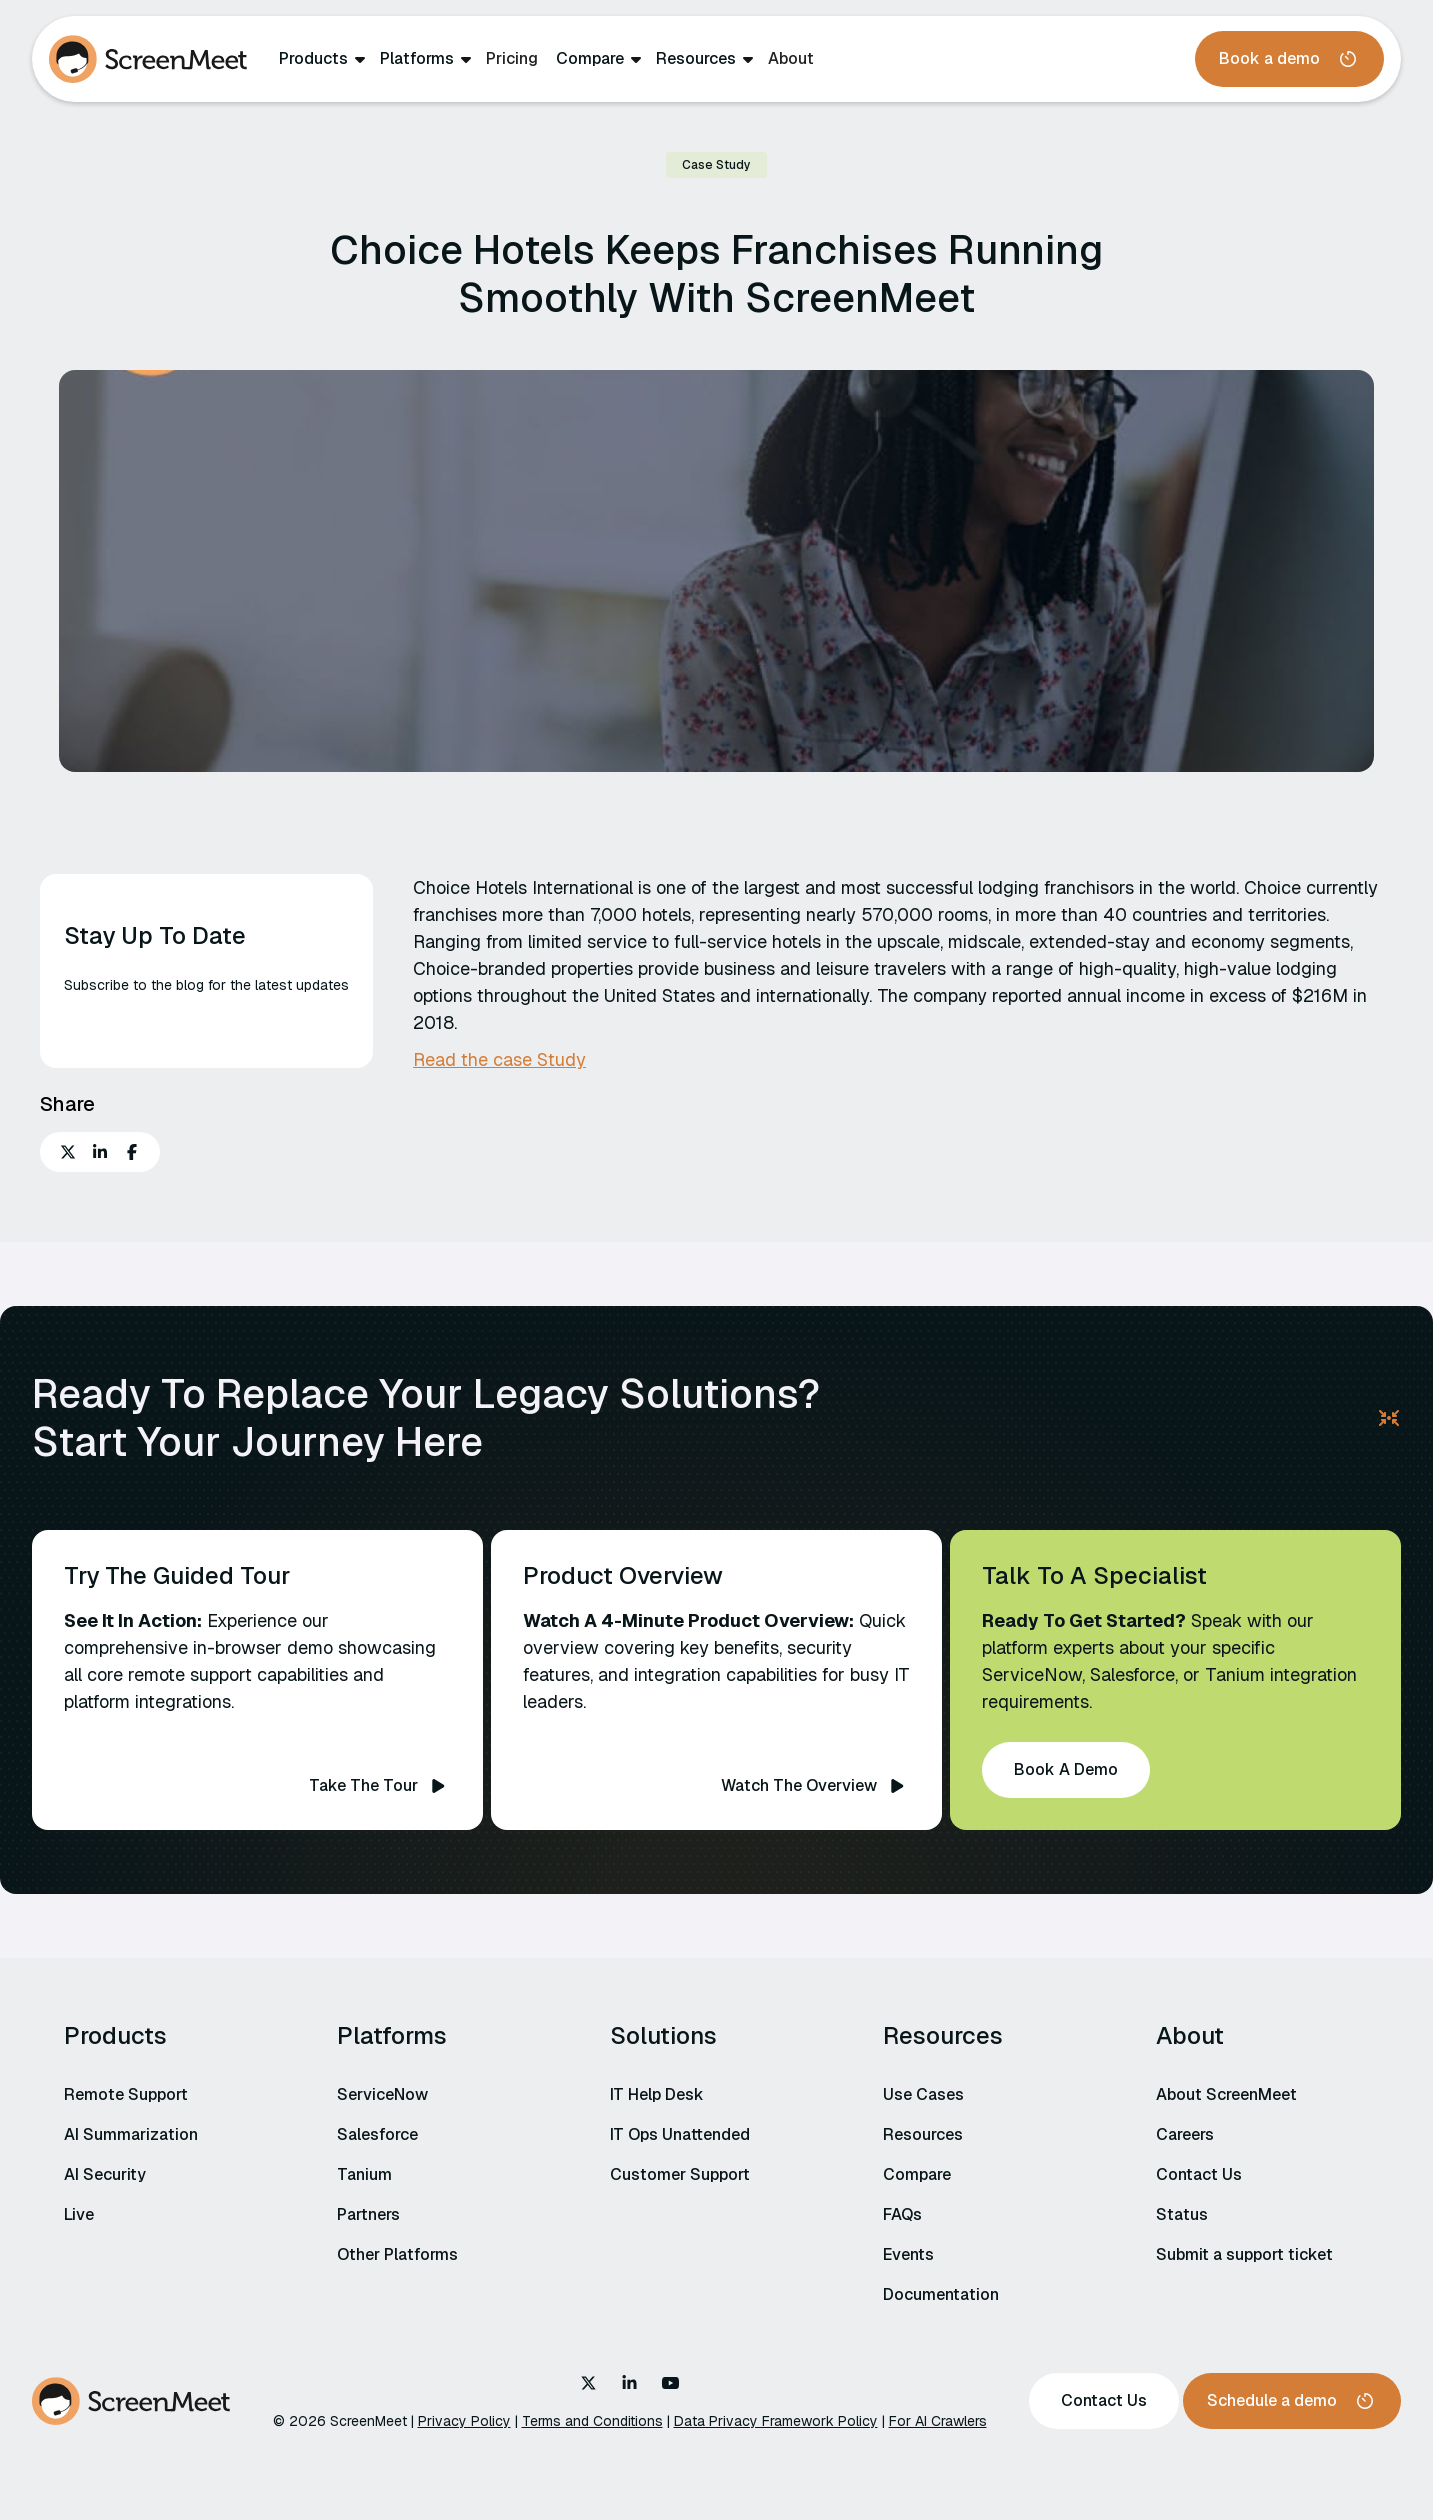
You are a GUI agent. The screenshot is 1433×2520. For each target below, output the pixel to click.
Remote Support (126, 2094)
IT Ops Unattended (680, 2134)
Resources (696, 59)
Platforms (417, 59)
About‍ (791, 58)
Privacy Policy (464, 2421)
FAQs (902, 2214)
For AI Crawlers (938, 2421)
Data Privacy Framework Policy (776, 2421)
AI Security (105, 2174)
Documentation (941, 2294)
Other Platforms (397, 2254)
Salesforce (377, 2134)
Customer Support (680, 2174)
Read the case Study (499, 1059)
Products (313, 59)
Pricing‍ (512, 58)
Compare (590, 59)
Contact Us (1199, 2174)
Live (79, 2214)
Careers (1185, 2134)
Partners (368, 2214)
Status (1182, 2214)
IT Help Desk (657, 2094)
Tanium (364, 2174)
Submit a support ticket (1244, 2254)
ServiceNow (382, 2094)
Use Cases (923, 2094)
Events (908, 2254)
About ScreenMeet (1226, 2094)
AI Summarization (131, 2134)
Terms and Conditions (592, 2421)
